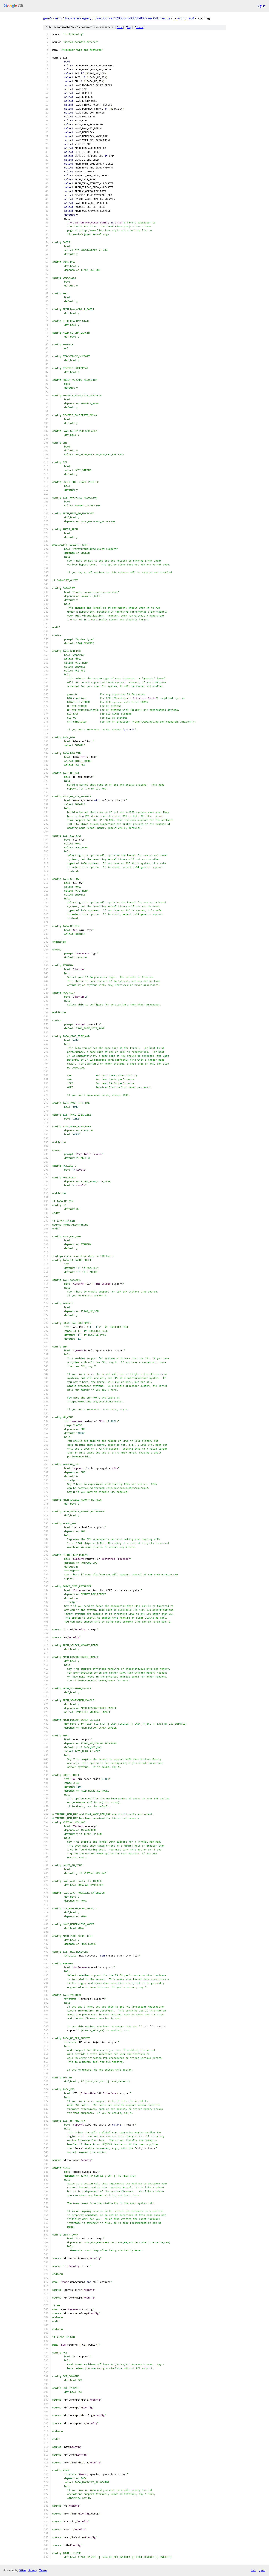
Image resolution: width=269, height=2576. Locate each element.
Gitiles (22, 2570)
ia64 (191, 18)
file (120, 27)
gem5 (47, 18)
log (129, 27)
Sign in (261, 6)
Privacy (32, 2570)
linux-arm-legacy (78, 18)
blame (139, 27)
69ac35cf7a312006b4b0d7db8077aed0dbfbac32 (132, 18)
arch (180, 18)
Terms (43, 2570)
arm (58, 18)
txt (253, 2570)
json (262, 2570)
